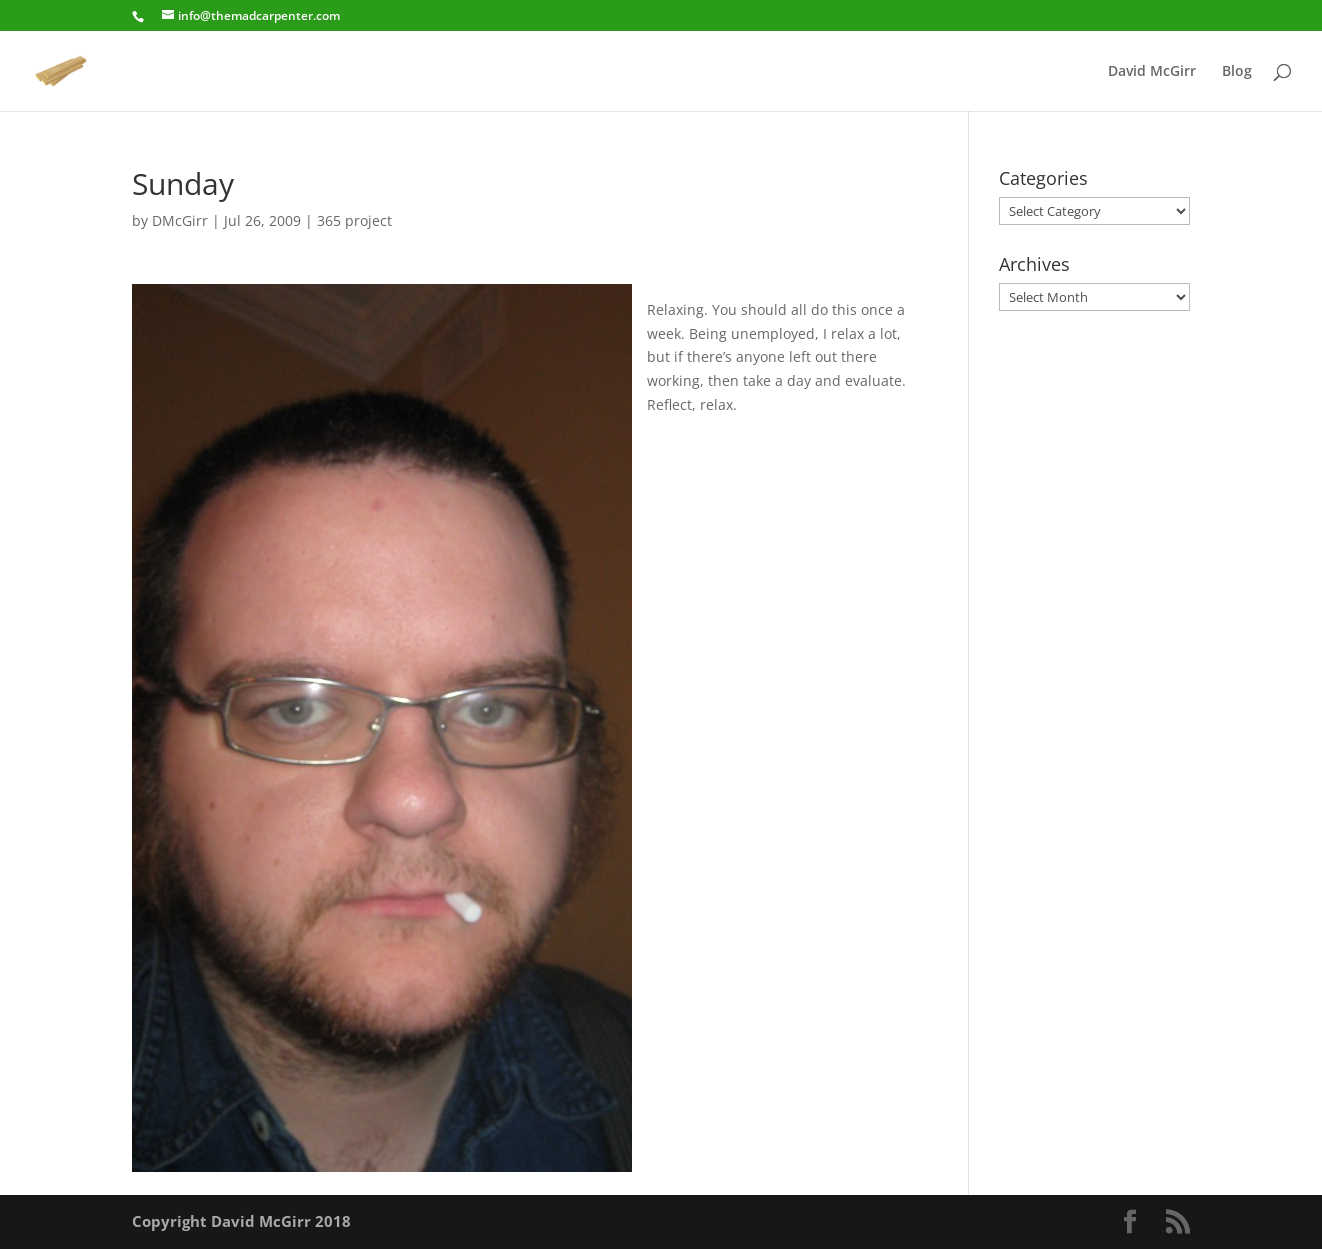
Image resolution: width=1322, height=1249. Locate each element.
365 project (354, 220)
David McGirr (1152, 72)
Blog (1237, 72)
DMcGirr (180, 220)
